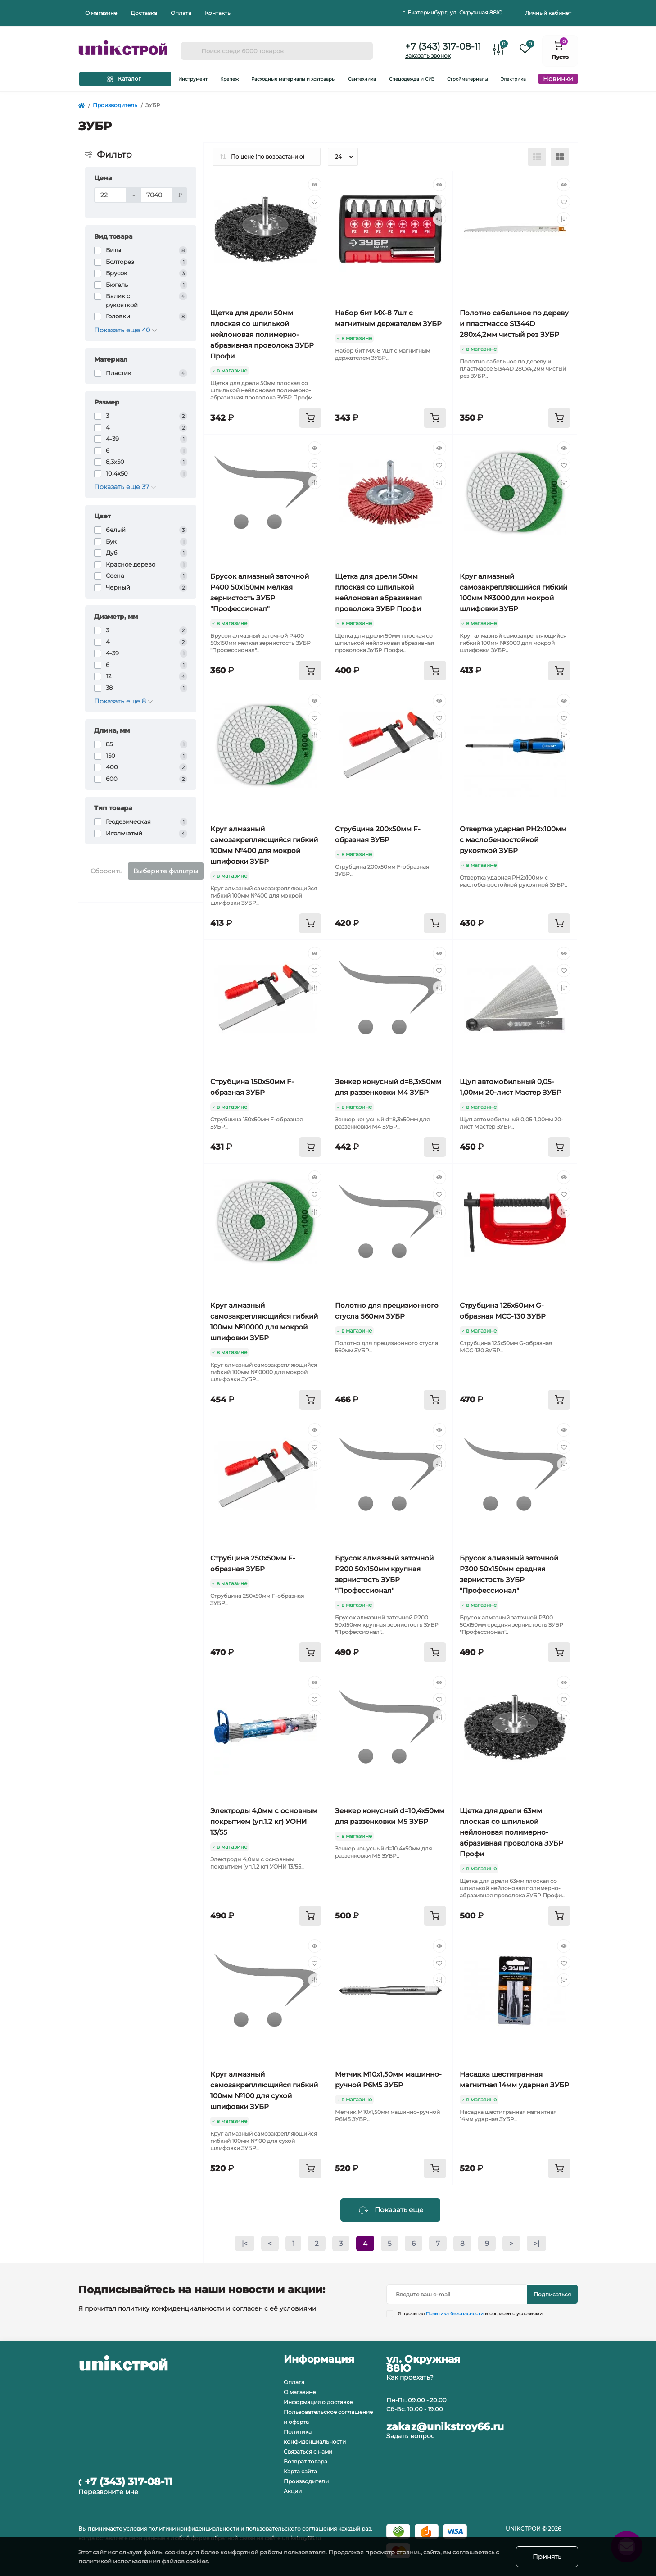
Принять (547, 2557)
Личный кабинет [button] (548, 12)
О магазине (101, 12)
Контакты (218, 12)
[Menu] (125, 79)
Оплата (181, 12)
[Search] (191, 51)
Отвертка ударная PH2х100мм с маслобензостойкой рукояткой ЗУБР (513, 840)
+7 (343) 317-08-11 (443, 46)
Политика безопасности (455, 2314)
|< (245, 2243)
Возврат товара (305, 2461)
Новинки (558, 79)
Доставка (144, 12)
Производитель (115, 105)
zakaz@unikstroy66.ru (445, 2426)
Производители (306, 2481)
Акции (293, 2491)
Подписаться (552, 2294)
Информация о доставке (318, 2402)
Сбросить (106, 871)
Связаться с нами (308, 2451)
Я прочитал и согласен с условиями (470, 2313)
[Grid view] (560, 157)
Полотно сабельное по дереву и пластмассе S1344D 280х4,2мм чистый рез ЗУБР (514, 323)
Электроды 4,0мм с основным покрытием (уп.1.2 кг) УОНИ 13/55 (263, 1821)
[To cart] (310, 418)
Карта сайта (300, 2471)
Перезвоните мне (108, 2492)
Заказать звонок (428, 55)
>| (536, 2243)
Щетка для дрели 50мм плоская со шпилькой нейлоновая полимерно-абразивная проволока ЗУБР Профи (262, 334)
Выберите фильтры (165, 871)
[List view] (537, 157)
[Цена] (110, 195)
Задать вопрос (410, 2436)
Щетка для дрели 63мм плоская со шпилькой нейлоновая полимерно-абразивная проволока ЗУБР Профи (511, 1832)
